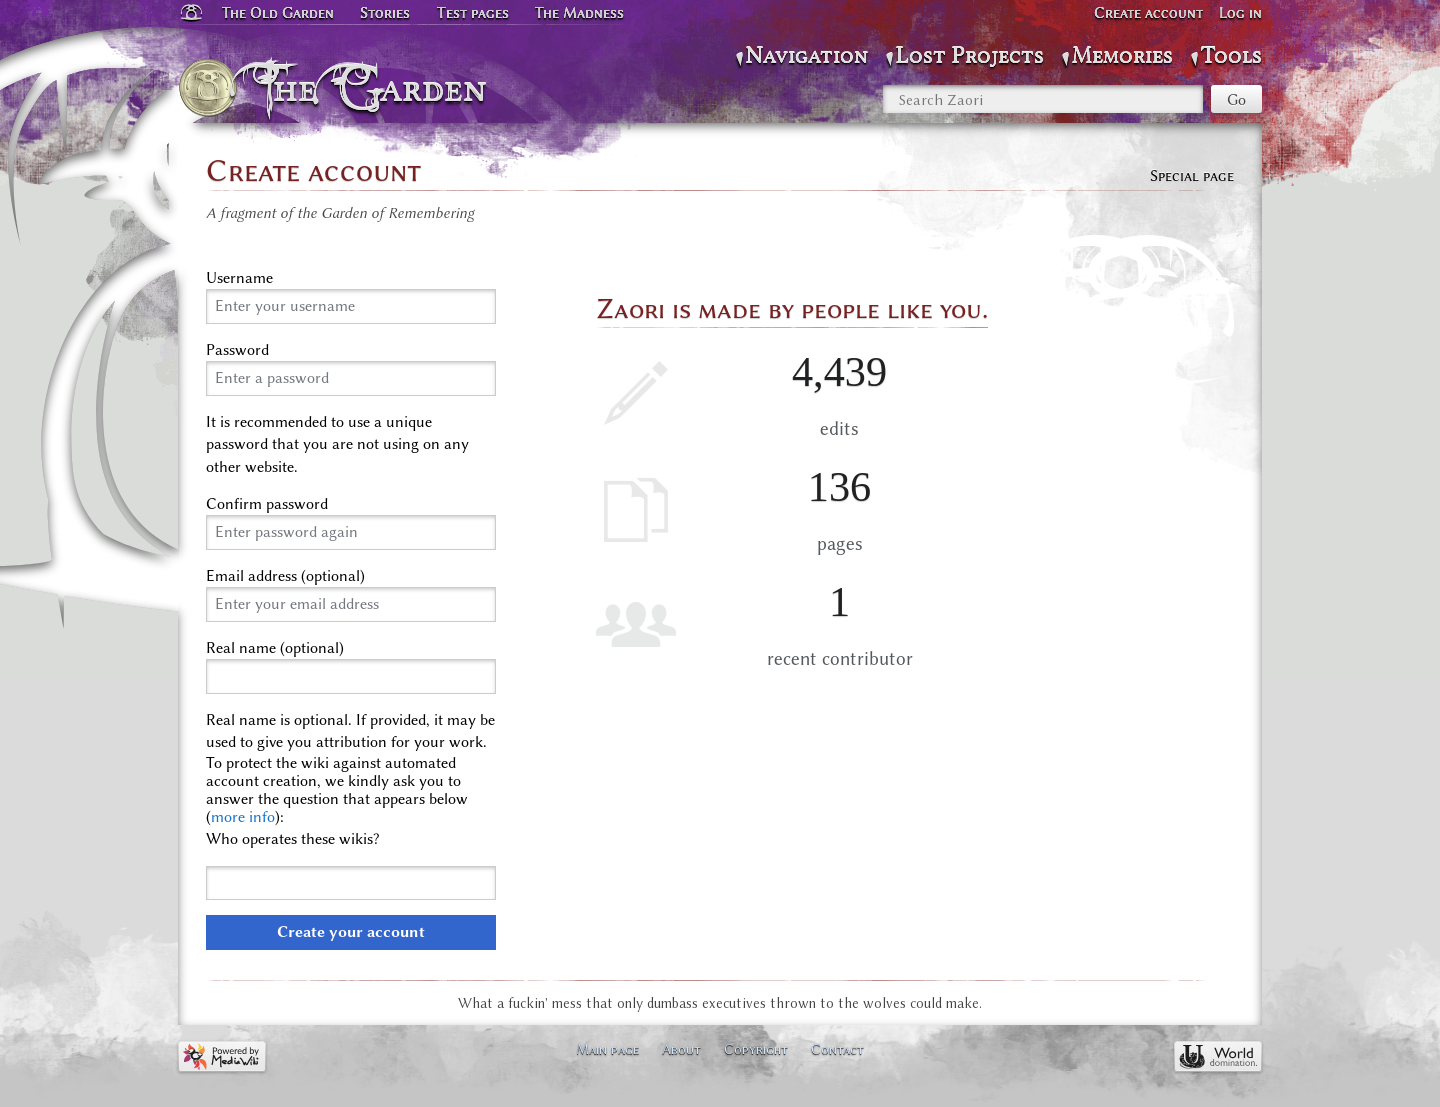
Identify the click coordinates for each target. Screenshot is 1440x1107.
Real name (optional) (275, 648)
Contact (837, 1049)
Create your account (351, 932)
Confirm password (267, 504)
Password (237, 350)
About (681, 1049)
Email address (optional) (285, 576)
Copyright (756, 1049)
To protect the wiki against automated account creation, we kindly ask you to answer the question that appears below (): (337, 790)
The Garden (376, 88)
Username (239, 278)
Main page (607, 1049)
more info (243, 817)
